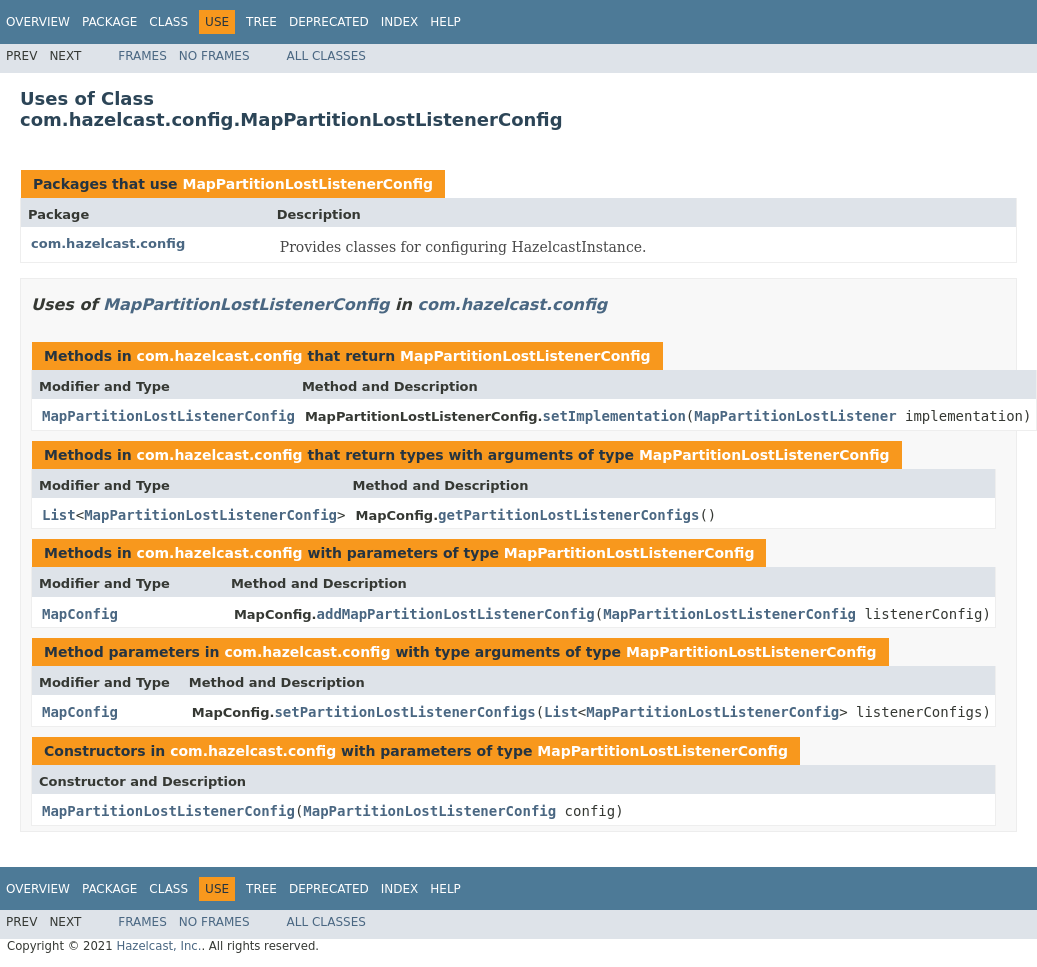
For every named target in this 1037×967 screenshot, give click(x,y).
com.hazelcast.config (108, 243)
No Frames (214, 56)
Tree (261, 22)
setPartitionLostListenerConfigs (404, 712)
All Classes (326, 56)
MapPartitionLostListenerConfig (307, 184)
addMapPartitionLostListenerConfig (456, 614)
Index (400, 22)
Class (168, 22)
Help (445, 22)
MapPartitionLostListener (795, 416)
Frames (142, 56)
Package (109, 22)
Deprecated (329, 22)
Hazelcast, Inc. (158, 946)
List (59, 515)
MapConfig (80, 614)
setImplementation (614, 416)
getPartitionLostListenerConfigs (568, 515)
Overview (38, 22)
